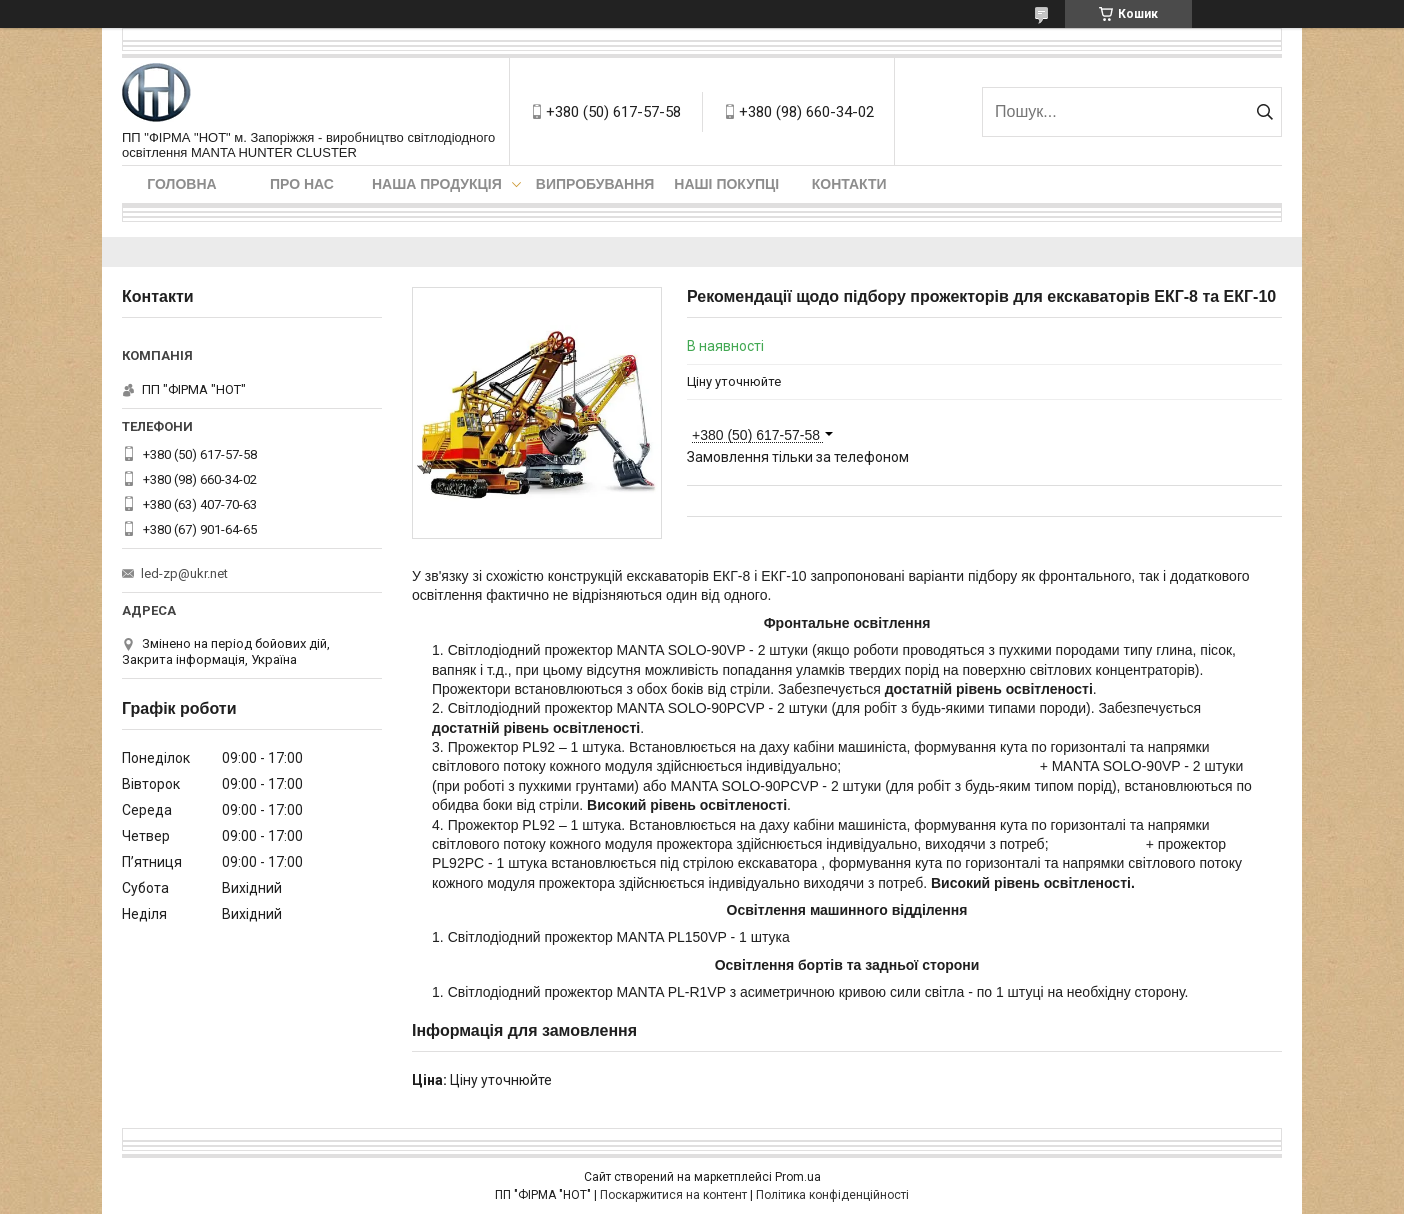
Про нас (302, 184)
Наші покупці (726, 184)
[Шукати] (1264, 112)
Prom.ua (798, 1177)
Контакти (849, 184)
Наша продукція (437, 184)
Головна (181, 184)
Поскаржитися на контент (673, 1195)
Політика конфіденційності (832, 1195)
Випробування (595, 184)
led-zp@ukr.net (184, 573)
